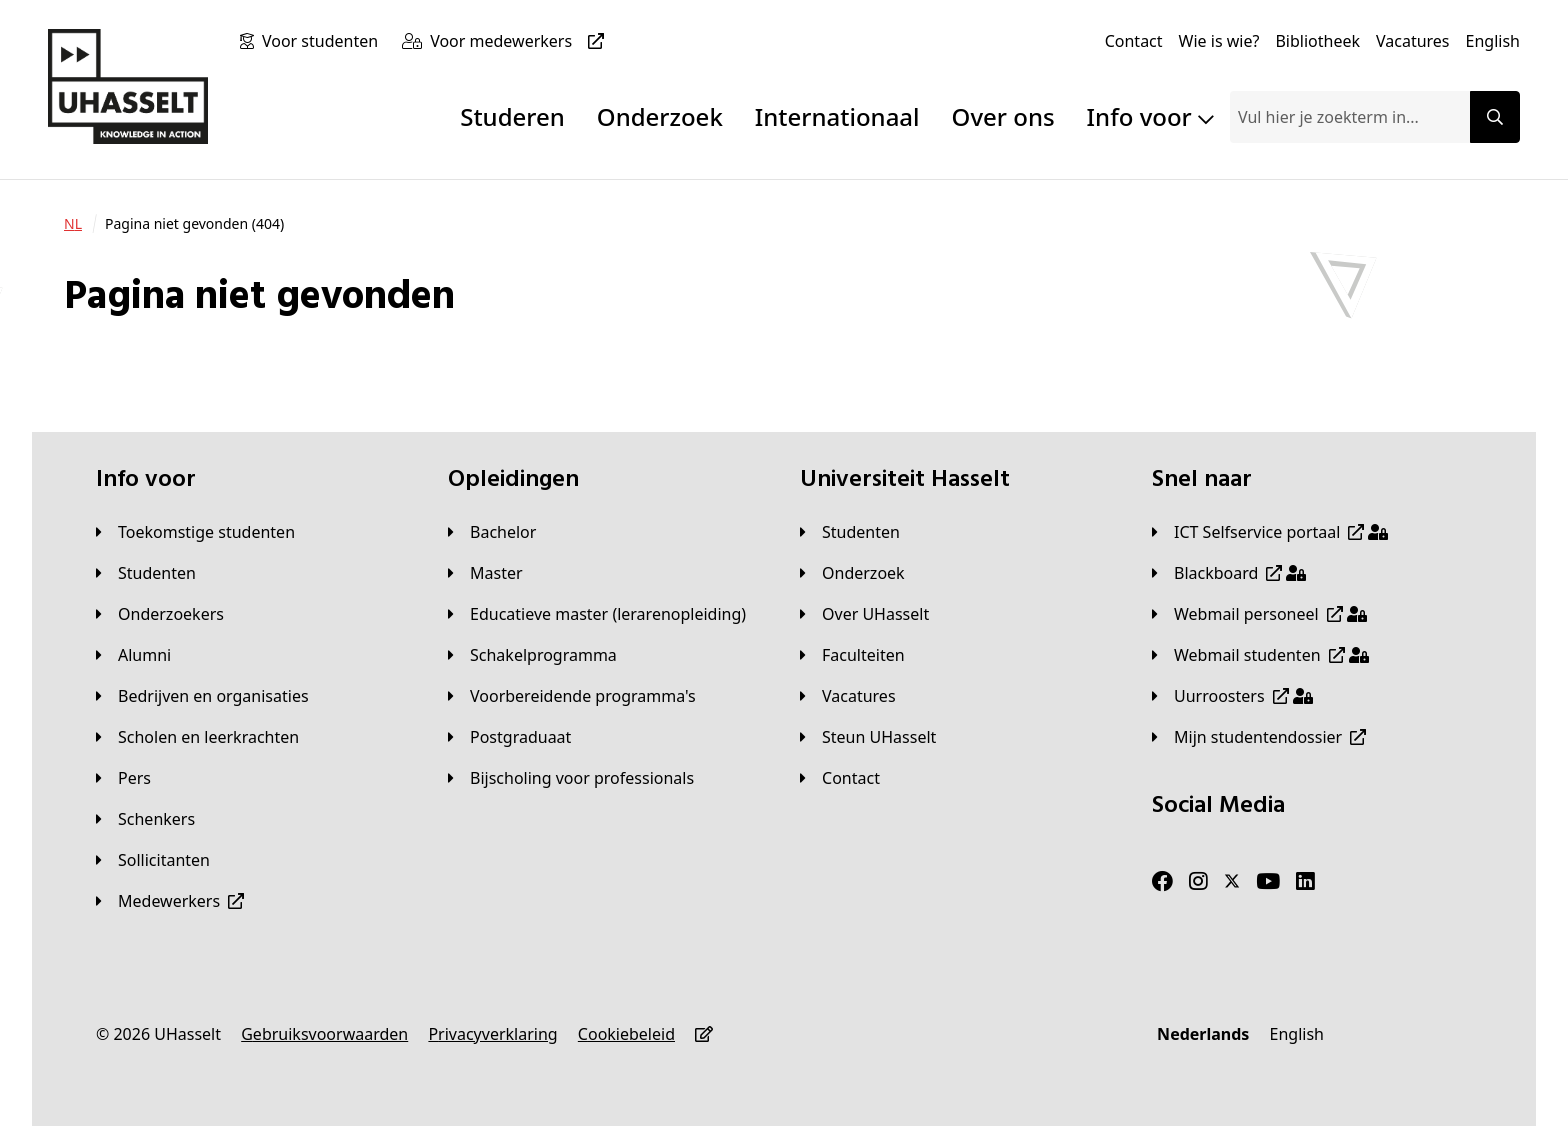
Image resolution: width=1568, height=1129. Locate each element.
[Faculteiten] (852, 655)
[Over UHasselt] (864, 614)
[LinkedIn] (1305, 882)
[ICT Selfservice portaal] (1270, 532)
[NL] (73, 224)
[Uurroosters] (1232, 696)
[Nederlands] (1203, 1034)
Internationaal (837, 116)
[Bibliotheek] (1317, 41)
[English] (1493, 41)
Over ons (1003, 116)
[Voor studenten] (324, 41)
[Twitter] (1232, 882)
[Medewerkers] (170, 901)
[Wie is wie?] (1219, 41)
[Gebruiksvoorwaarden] (324, 1034)
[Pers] (123, 778)
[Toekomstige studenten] (195, 532)
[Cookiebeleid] (626, 1034)
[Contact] (1134, 41)
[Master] (485, 573)
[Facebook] (1162, 882)
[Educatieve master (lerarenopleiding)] (597, 614)
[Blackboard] (1229, 573)
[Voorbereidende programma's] (572, 696)
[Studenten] (146, 573)
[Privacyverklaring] (492, 1034)
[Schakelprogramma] (532, 655)
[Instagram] (1198, 882)
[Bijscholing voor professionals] (571, 778)
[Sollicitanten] (153, 860)
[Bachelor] (492, 532)
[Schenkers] (145, 819)
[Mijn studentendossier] (1259, 737)
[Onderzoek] (852, 573)
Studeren (512, 116)
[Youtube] (1268, 882)
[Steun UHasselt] (868, 737)
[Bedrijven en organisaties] (202, 696)
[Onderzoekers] (160, 614)
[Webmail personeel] (1259, 614)
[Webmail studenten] (1260, 655)
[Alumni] (133, 655)
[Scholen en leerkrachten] (197, 737)
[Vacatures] (1413, 41)
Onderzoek (660, 116)
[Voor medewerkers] (521, 41)
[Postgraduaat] (509, 737)
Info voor (1150, 116)
